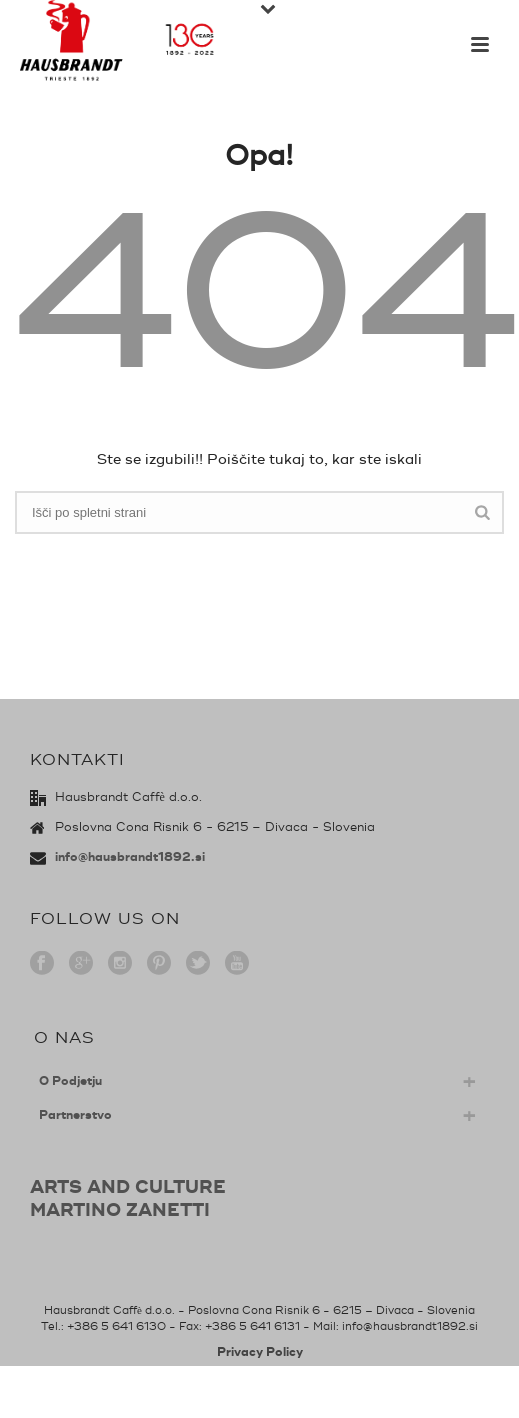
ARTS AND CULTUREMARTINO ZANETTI (128, 1199)
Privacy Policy (260, 1352)
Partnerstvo (75, 1115)
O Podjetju (70, 1081)
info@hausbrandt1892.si (130, 857)
